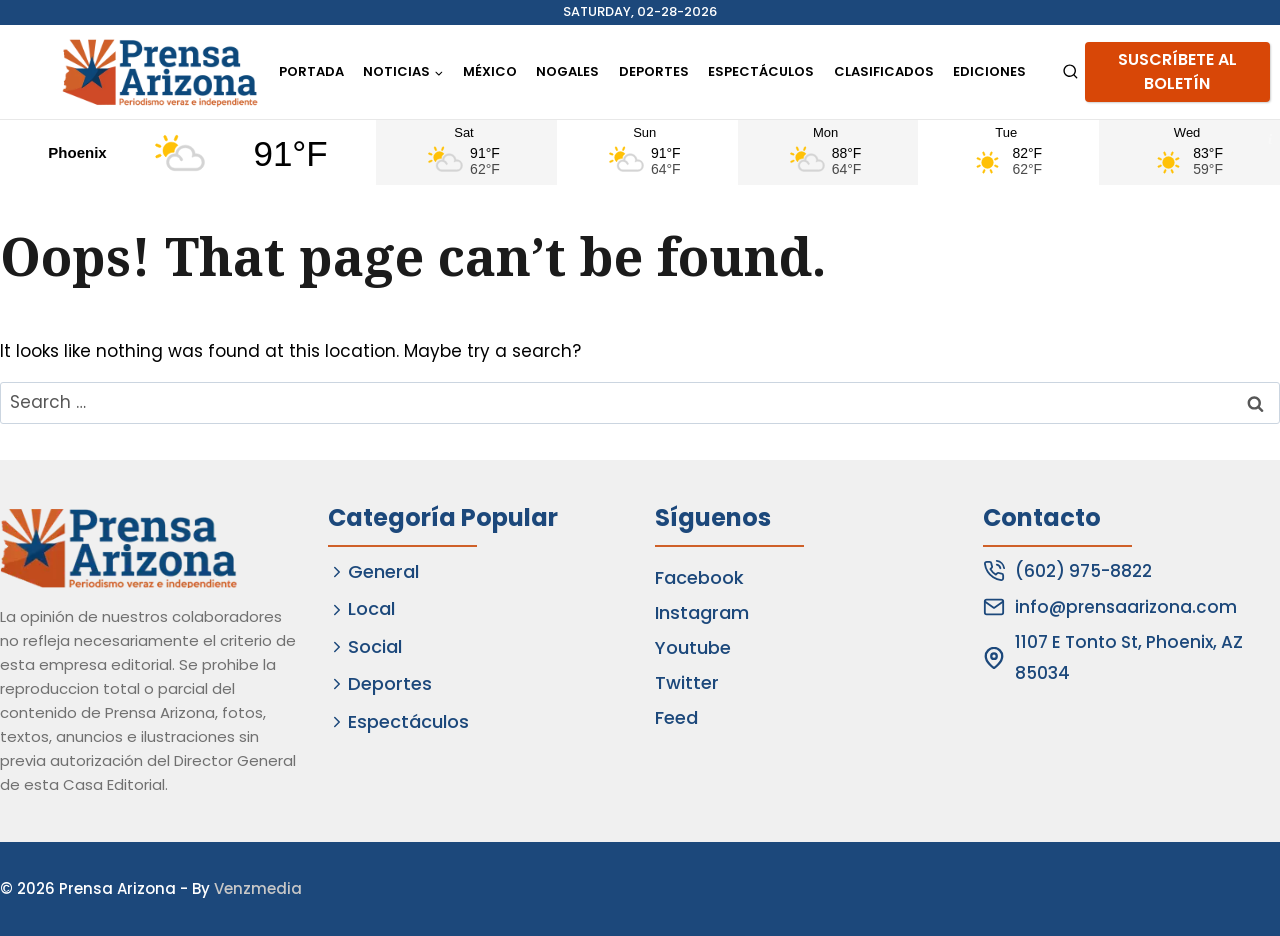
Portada (311, 71)
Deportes (654, 71)
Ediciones (989, 71)
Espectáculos (761, 71)
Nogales (567, 71)
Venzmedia (258, 888)
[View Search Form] (1070, 72)
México (490, 71)
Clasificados (884, 71)
